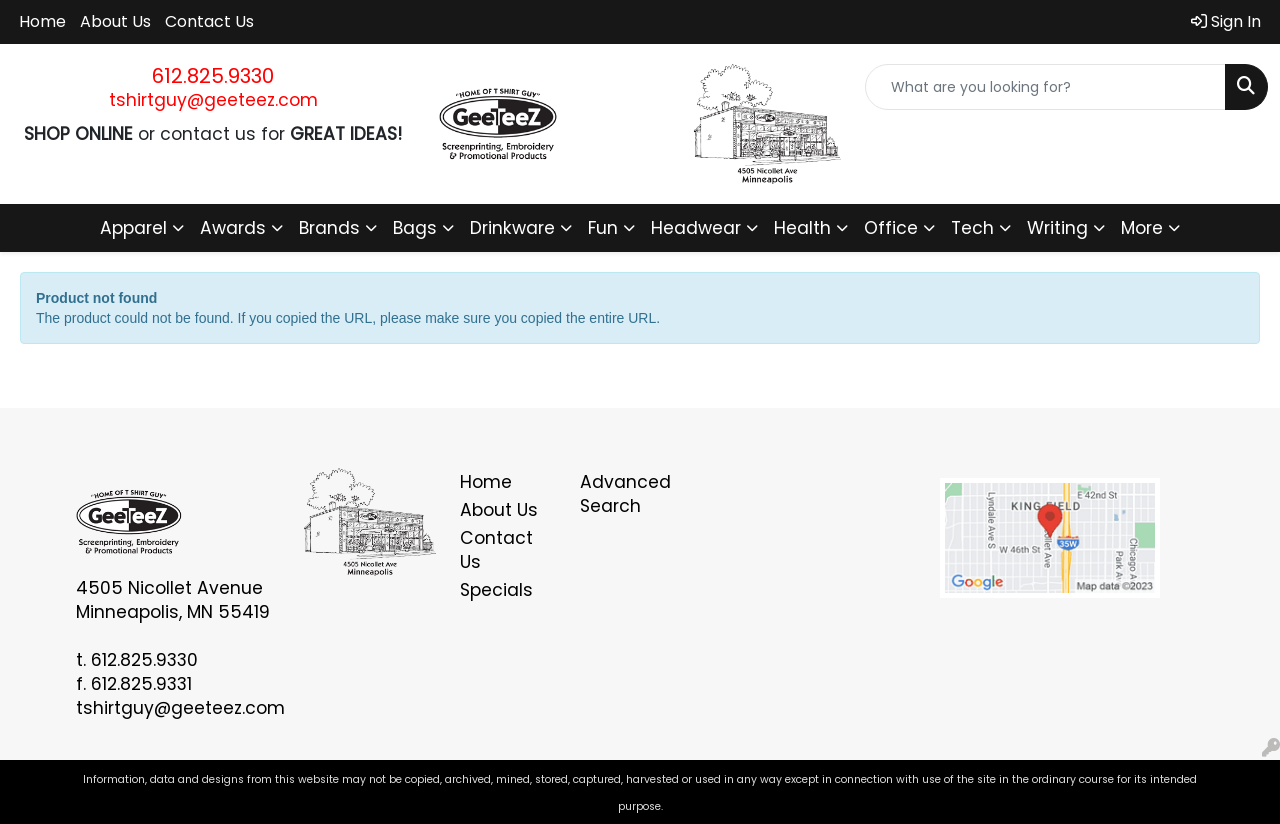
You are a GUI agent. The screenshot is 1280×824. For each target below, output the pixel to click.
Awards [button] (233, 228)
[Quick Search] (1045, 87)
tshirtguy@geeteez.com (213, 100)
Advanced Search (625, 494)
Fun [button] (603, 228)
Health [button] (802, 228)
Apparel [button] (133, 228)
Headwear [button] (696, 228)
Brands (329, 228)
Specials (496, 590)
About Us (115, 21)
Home (42, 21)
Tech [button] (972, 228)
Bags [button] (415, 228)
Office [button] (891, 228)
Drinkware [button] (512, 228)
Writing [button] (1057, 228)
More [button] (1142, 228)
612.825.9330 (213, 76)
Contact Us (209, 21)
